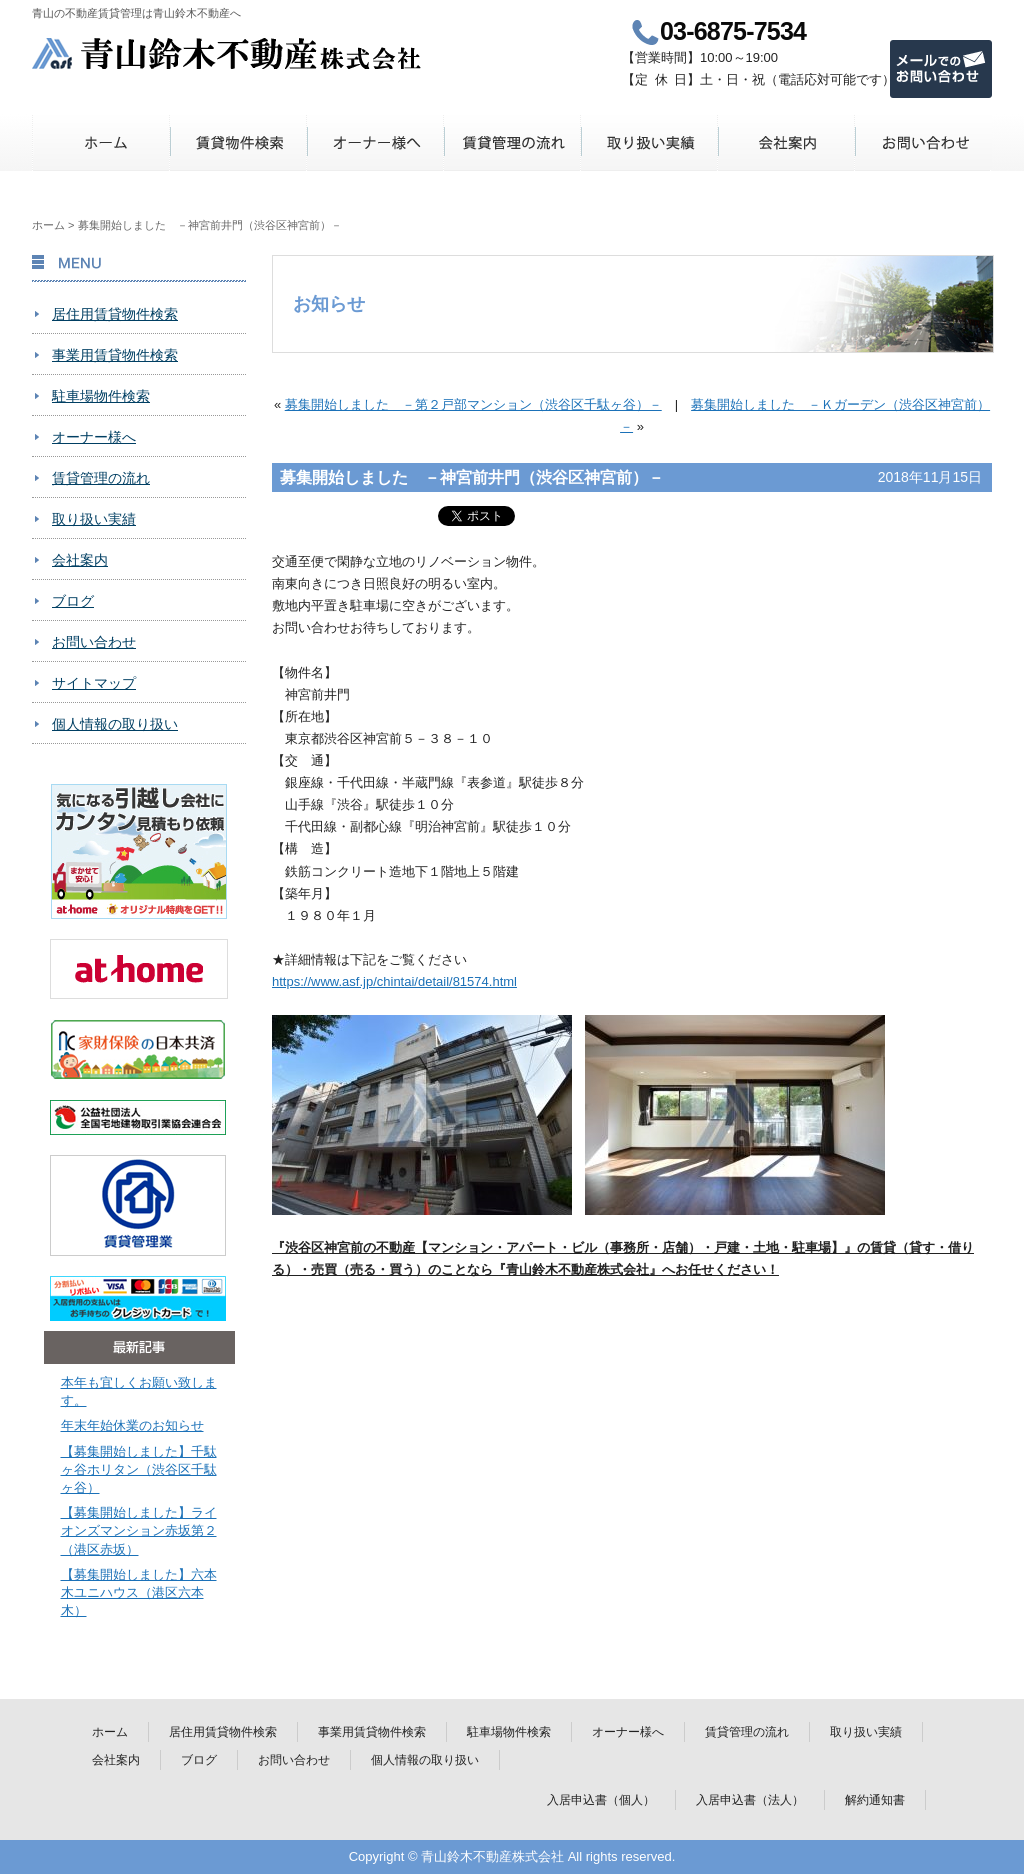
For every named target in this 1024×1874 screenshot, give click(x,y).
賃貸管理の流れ (512, 142)
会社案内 (786, 142)
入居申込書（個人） (601, 1800)
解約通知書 (875, 1800)
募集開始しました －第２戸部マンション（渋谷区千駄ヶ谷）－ (473, 404)
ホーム (101, 142)
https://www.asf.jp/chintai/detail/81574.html (394, 981)
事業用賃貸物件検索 (115, 355)
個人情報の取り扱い (115, 724)
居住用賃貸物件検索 (115, 314)
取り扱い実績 (649, 142)
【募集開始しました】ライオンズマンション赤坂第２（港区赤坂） (139, 1530)
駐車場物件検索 (101, 396)
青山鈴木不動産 (227, 53)
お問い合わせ (923, 142)
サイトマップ (94, 683)
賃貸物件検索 (238, 142)
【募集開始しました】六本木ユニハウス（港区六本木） (139, 1592)
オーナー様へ (375, 142)
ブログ (73, 601)
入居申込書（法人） (750, 1800)
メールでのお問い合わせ (941, 69)
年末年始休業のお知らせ (132, 1425)
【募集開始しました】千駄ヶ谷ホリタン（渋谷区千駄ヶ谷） (139, 1469)
